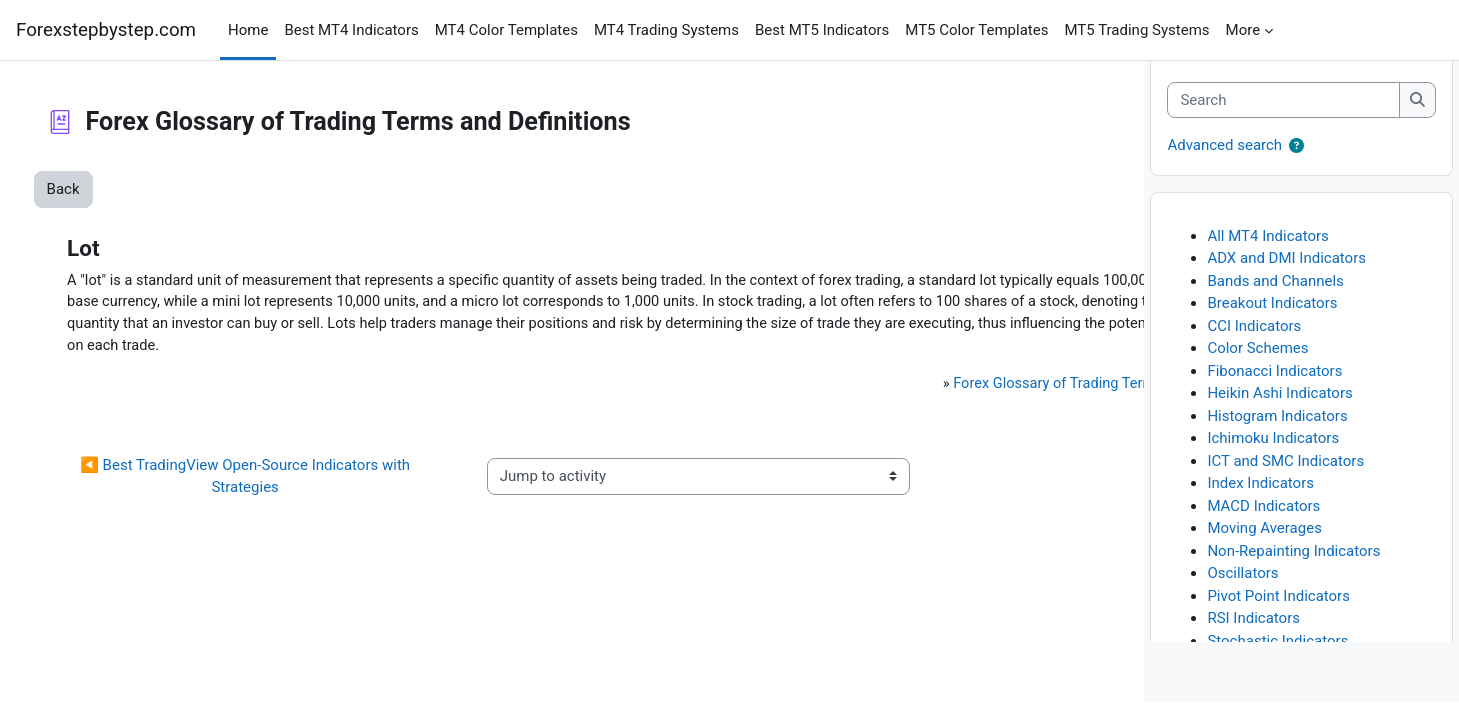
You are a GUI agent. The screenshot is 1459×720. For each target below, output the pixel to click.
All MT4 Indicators (1267, 253)
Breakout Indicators (1272, 321)
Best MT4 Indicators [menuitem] (351, 30)
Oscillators (1242, 591)
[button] (1296, 164)
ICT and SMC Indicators (1285, 478)
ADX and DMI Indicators (1286, 276)
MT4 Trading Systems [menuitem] (666, 30)
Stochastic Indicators (1277, 658)
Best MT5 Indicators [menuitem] (822, 30)
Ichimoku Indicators (1273, 456)
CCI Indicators (1254, 343)
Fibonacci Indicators (1274, 388)
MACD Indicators (1263, 523)
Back (100, 189)
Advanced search (1224, 163)
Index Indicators (1260, 501)
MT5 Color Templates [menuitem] (976, 30)
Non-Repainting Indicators (1293, 568)
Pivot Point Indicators (1278, 613)
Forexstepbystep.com (106, 30)
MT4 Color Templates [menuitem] (506, 30)
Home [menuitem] (248, 30)
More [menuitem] (1243, 30)
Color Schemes (1257, 366)
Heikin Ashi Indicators (1279, 411)
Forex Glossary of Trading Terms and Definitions (866, 409)
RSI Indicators (1253, 636)
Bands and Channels (1275, 298)
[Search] (1283, 117)
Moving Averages (1264, 546)
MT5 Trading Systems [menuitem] (1136, 30)
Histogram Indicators (1277, 433)
